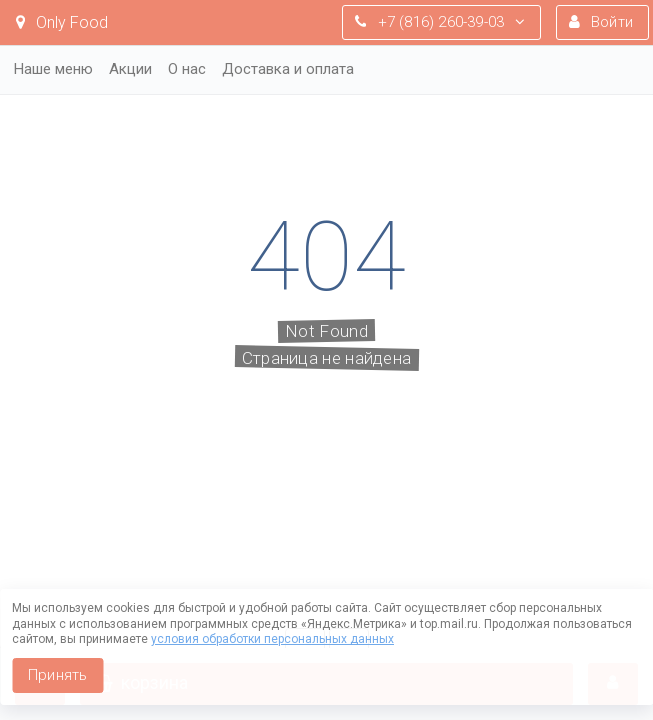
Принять (57, 675)
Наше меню (53, 69)
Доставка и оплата (288, 69)
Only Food (62, 22)
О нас (187, 69)
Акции (130, 69)
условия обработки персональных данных (272, 639)
